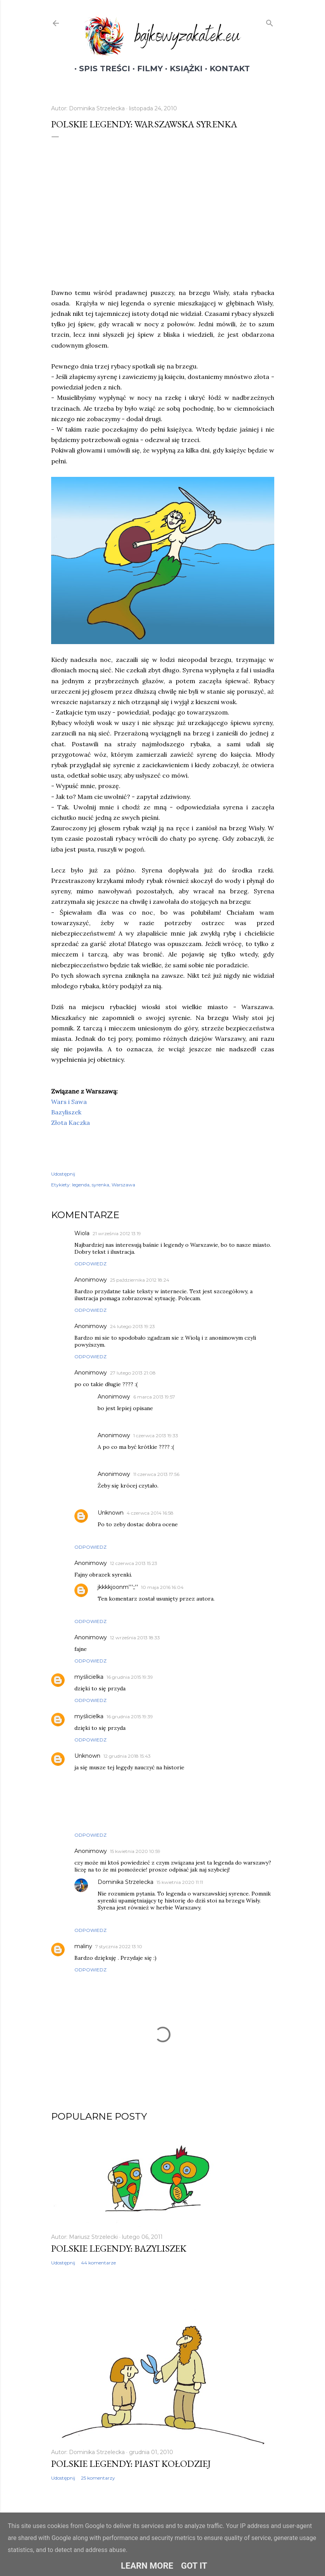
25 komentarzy (98, 2478)
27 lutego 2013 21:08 (133, 1373)
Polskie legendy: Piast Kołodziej (131, 2464)
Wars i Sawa (69, 1101)
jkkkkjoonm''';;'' (118, 1587)
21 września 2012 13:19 (117, 1233)
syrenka (100, 1185)
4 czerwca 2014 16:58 (150, 1513)
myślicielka (88, 1676)
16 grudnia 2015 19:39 (130, 1677)
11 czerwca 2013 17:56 (156, 1474)
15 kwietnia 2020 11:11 (179, 1882)
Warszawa (123, 1185)
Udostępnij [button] (63, 1174)
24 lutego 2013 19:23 (132, 1326)
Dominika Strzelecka (125, 1881)
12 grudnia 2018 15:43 (127, 1756)
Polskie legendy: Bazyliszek (118, 2248)
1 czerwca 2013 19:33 (155, 1435)
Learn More (147, 2566)
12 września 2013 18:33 (135, 1637)
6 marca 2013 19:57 (154, 1397)
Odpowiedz (90, 1264)
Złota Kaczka (70, 1122)
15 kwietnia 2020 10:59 (135, 1851)
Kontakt (225, 68)
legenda (80, 1185)
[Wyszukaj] (269, 22)
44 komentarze (98, 2263)
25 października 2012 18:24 (139, 1280)
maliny (83, 1946)
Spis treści (100, 68)
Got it (194, 2566)
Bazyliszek (66, 1112)
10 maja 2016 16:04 (162, 1587)
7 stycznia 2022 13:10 (118, 1946)
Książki (181, 68)
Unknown (111, 1512)
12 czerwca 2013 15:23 (133, 1563)
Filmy (145, 68)
